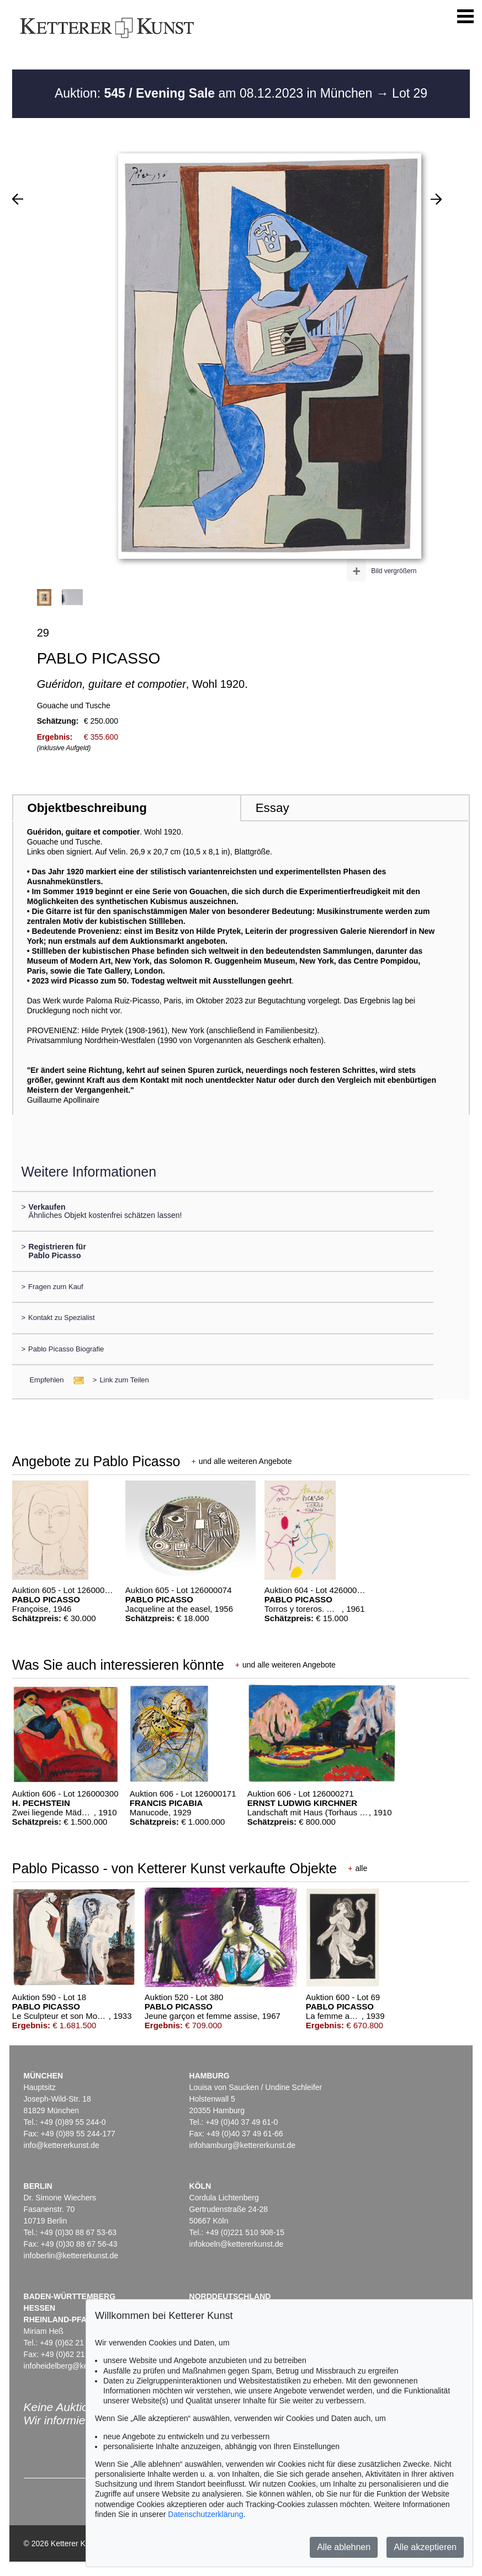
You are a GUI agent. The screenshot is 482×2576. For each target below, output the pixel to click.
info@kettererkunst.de (61, 2145)
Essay (272, 808)
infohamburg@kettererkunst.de (242, 2145)
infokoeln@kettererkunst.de (236, 2244)
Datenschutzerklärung (205, 2514)
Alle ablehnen (343, 2547)
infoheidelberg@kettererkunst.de (80, 2365)
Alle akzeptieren (425, 2547)
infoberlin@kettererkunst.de (71, 2255)
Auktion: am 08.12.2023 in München (215, 93)
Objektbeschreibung (86, 808)
